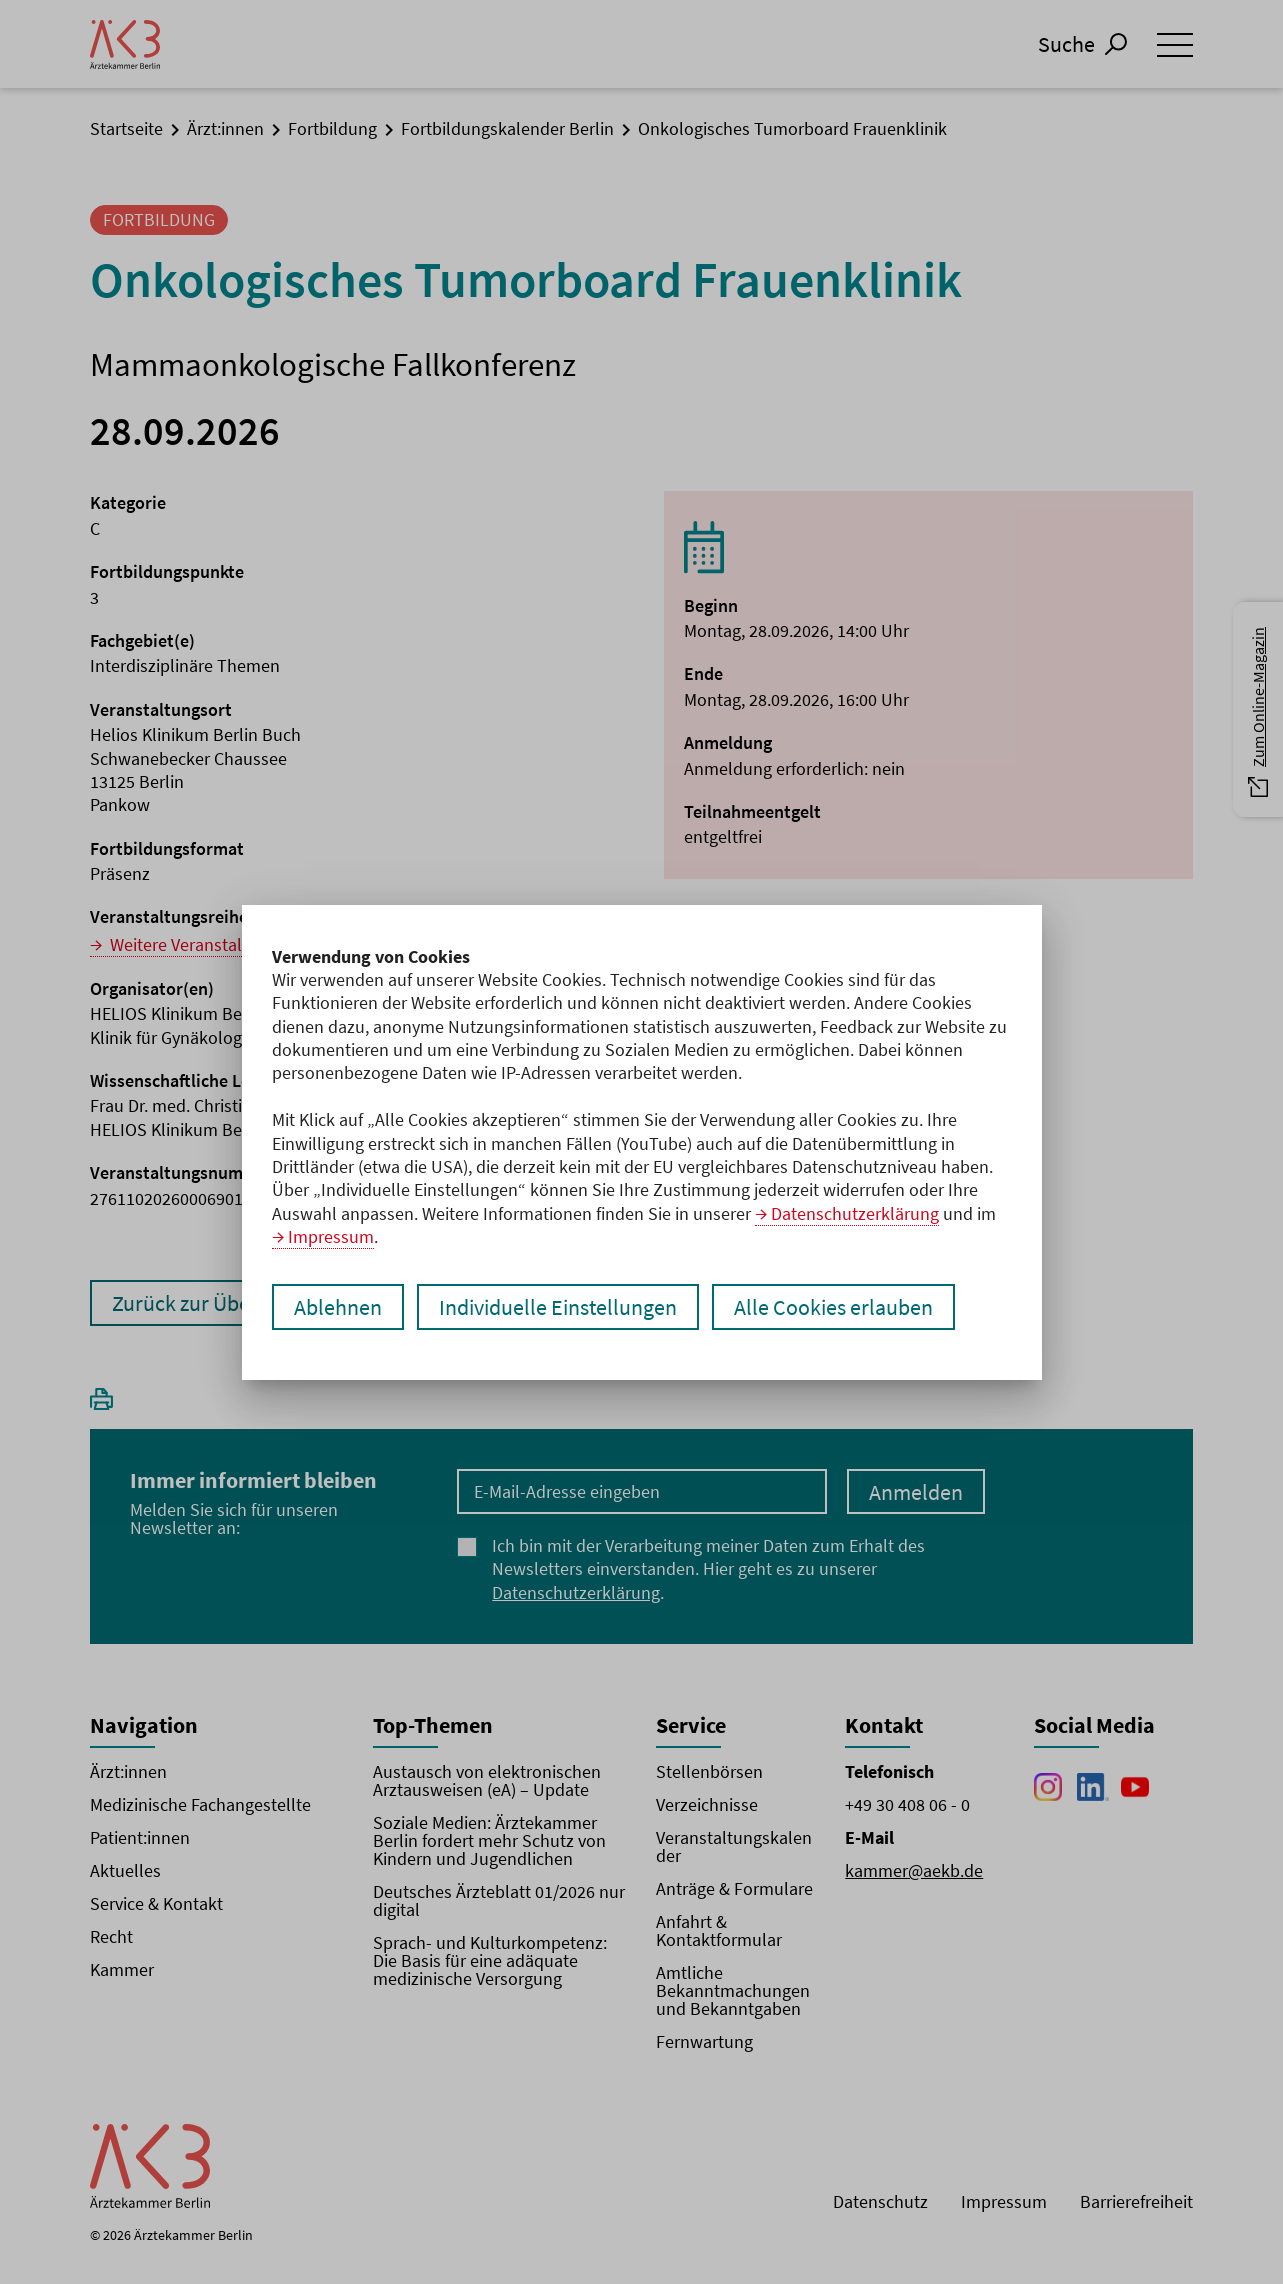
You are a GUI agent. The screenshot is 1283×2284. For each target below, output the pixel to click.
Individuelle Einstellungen (558, 1307)
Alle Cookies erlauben (833, 1307)
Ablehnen (338, 1307)
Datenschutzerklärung (855, 1213)
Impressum (331, 1236)
